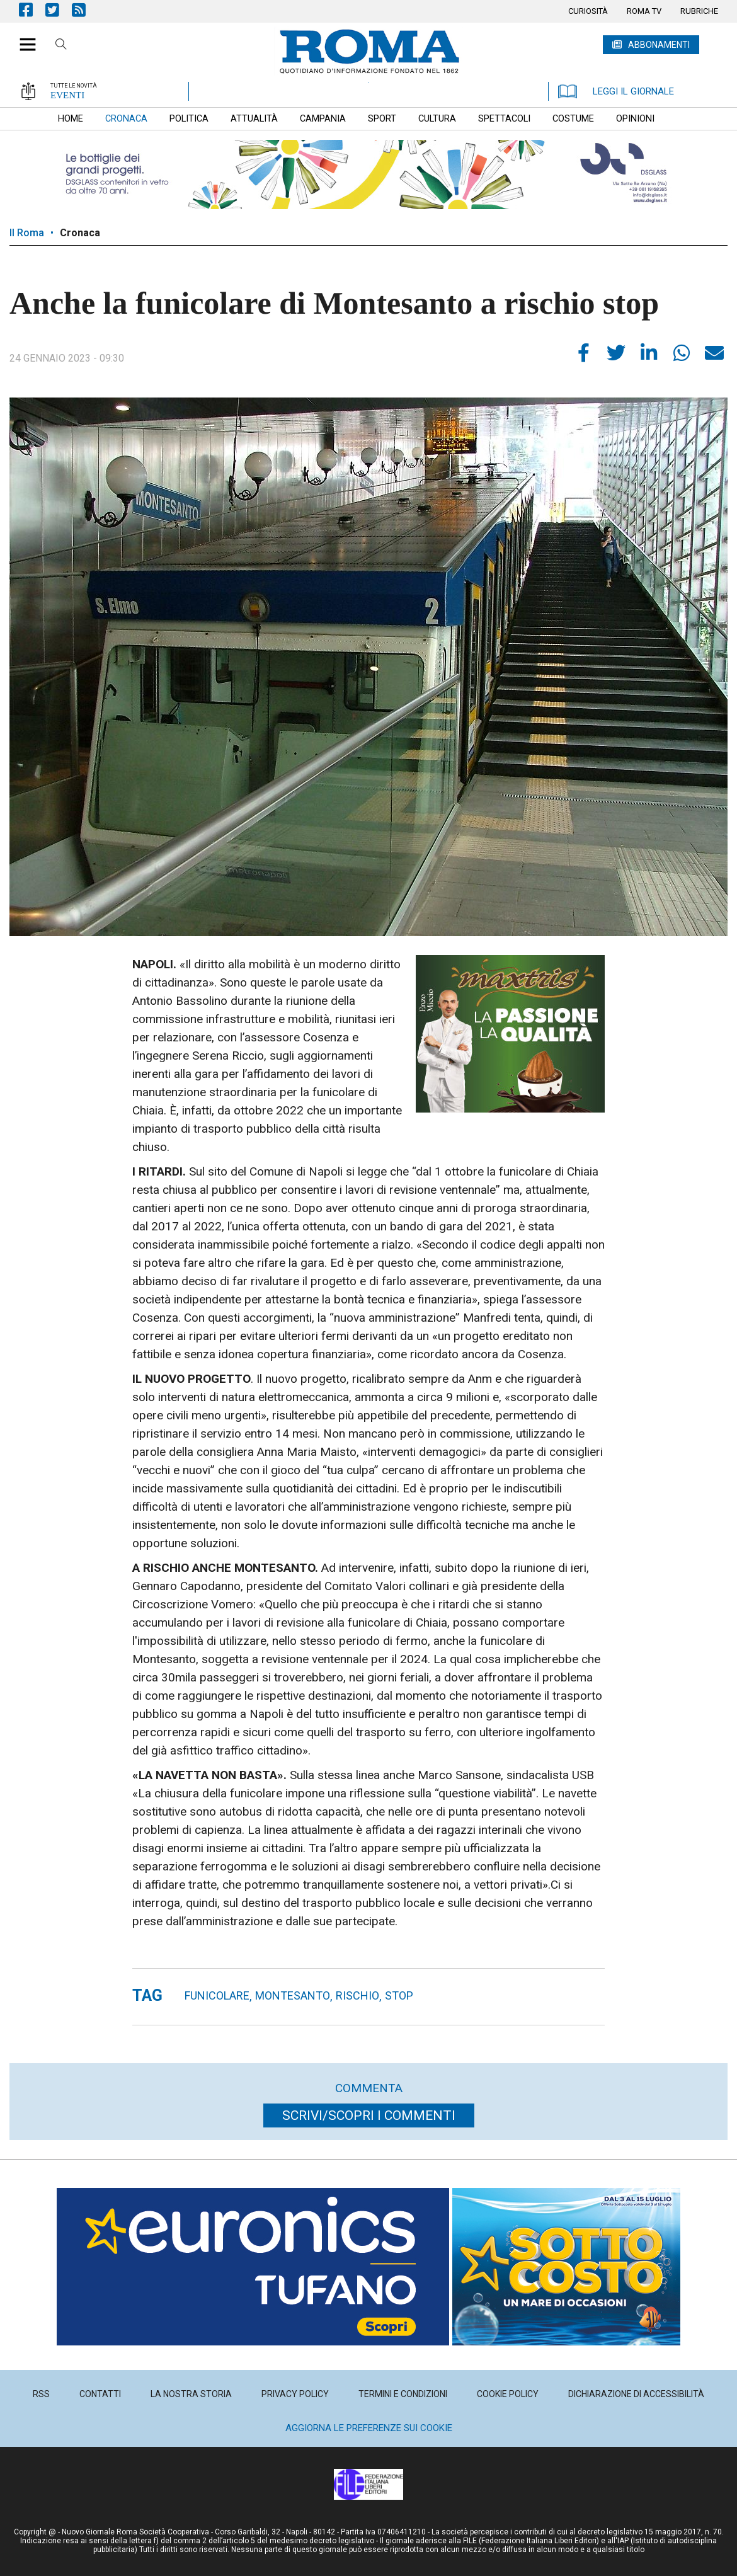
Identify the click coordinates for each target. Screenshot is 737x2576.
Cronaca (80, 233)
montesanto (292, 1995)
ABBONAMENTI (659, 45)
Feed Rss (85, 10)
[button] (23, 38)
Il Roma (26, 233)
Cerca (61, 46)
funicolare (217, 1995)
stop (399, 1995)
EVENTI (67, 95)
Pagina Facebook (32, 10)
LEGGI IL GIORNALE (616, 91)
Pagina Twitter (58, 10)
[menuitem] (588, 11)
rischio (357, 1995)
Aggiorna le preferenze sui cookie (368, 2428)
